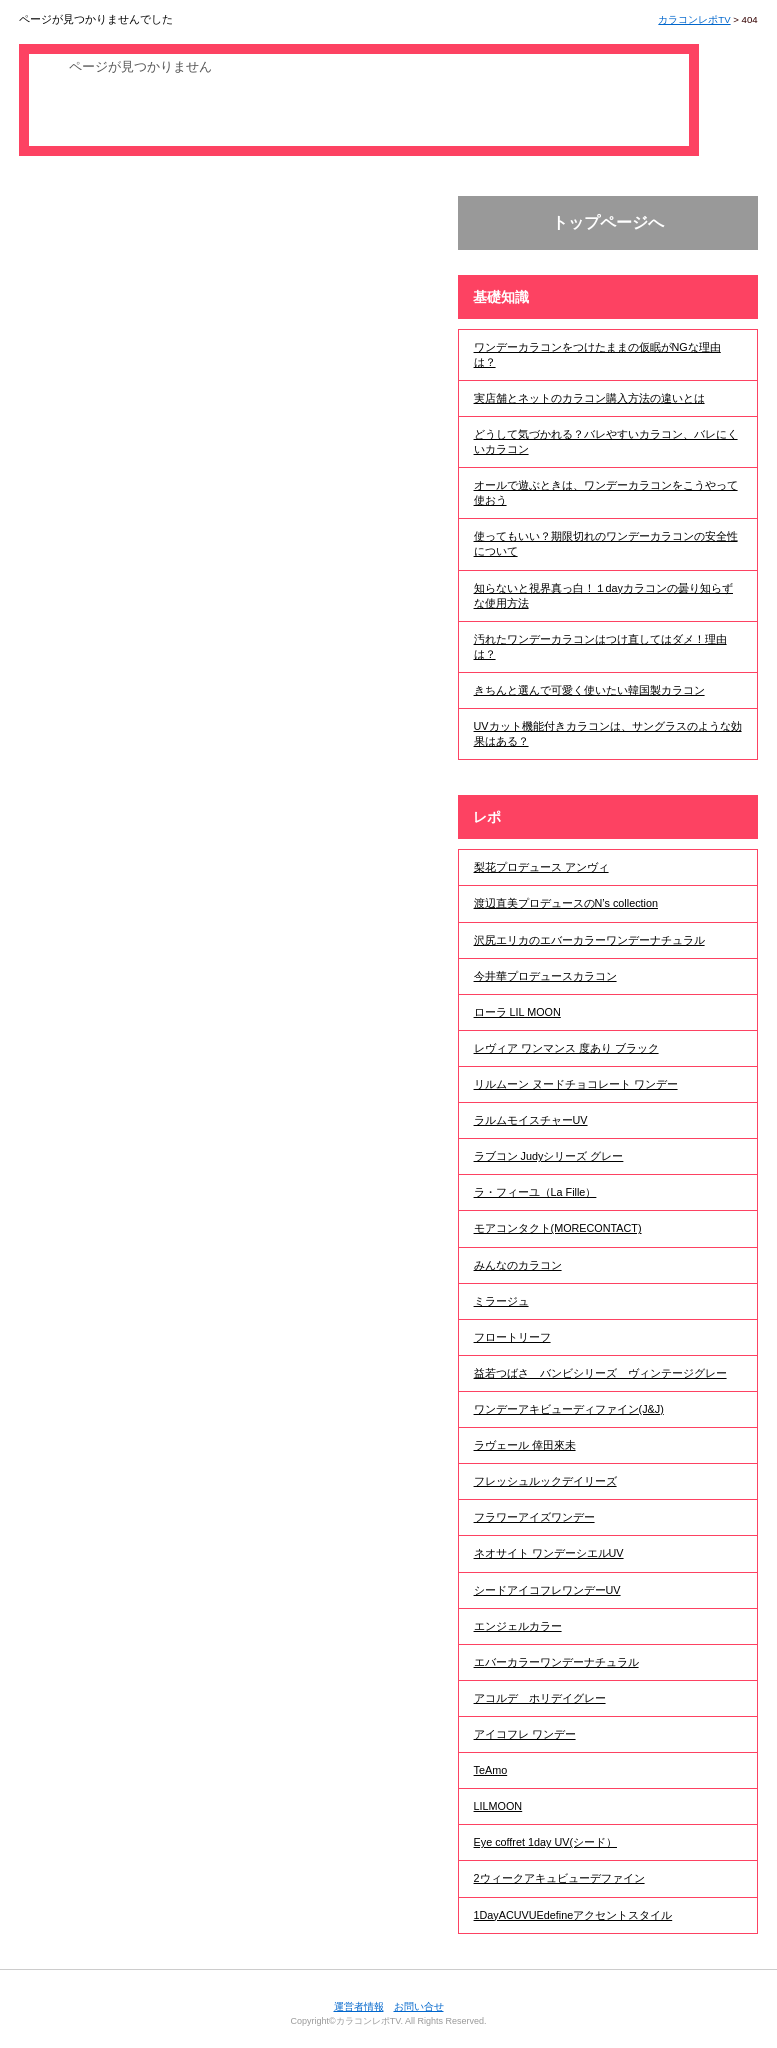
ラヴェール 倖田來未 (525, 1445)
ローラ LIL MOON (517, 1012)
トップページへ (608, 222)
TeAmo (491, 1770)
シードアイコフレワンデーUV (547, 1590)
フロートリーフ (512, 1337)
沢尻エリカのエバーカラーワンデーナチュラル (589, 940)
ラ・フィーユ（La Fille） (535, 1192)
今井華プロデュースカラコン (545, 976)
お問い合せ (419, 2006)
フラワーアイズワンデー (534, 1517)
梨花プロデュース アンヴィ (541, 867)
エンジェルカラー (518, 1626)
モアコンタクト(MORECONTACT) (558, 1228)
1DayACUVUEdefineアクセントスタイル (573, 1915)
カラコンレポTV (694, 19)
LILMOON (498, 1806)
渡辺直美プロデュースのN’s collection (566, 903)
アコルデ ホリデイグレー (540, 1698)
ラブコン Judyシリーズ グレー (549, 1156)
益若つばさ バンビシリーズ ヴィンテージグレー (600, 1373)
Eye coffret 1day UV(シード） (545, 1842)
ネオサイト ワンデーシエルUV (549, 1553)
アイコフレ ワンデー (525, 1734)
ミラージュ (501, 1301)
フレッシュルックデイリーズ (545, 1481)
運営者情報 (359, 2006)
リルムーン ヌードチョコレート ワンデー (576, 1084)
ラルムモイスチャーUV (531, 1120)
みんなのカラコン (518, 1265)
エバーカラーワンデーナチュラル (556, 1662)
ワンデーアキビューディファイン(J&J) (569, 1409)
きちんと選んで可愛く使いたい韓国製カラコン (589, 690)
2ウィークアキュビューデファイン (559, 1878)
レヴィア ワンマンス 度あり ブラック (566, 1048)
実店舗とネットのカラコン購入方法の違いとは (589, 398)
